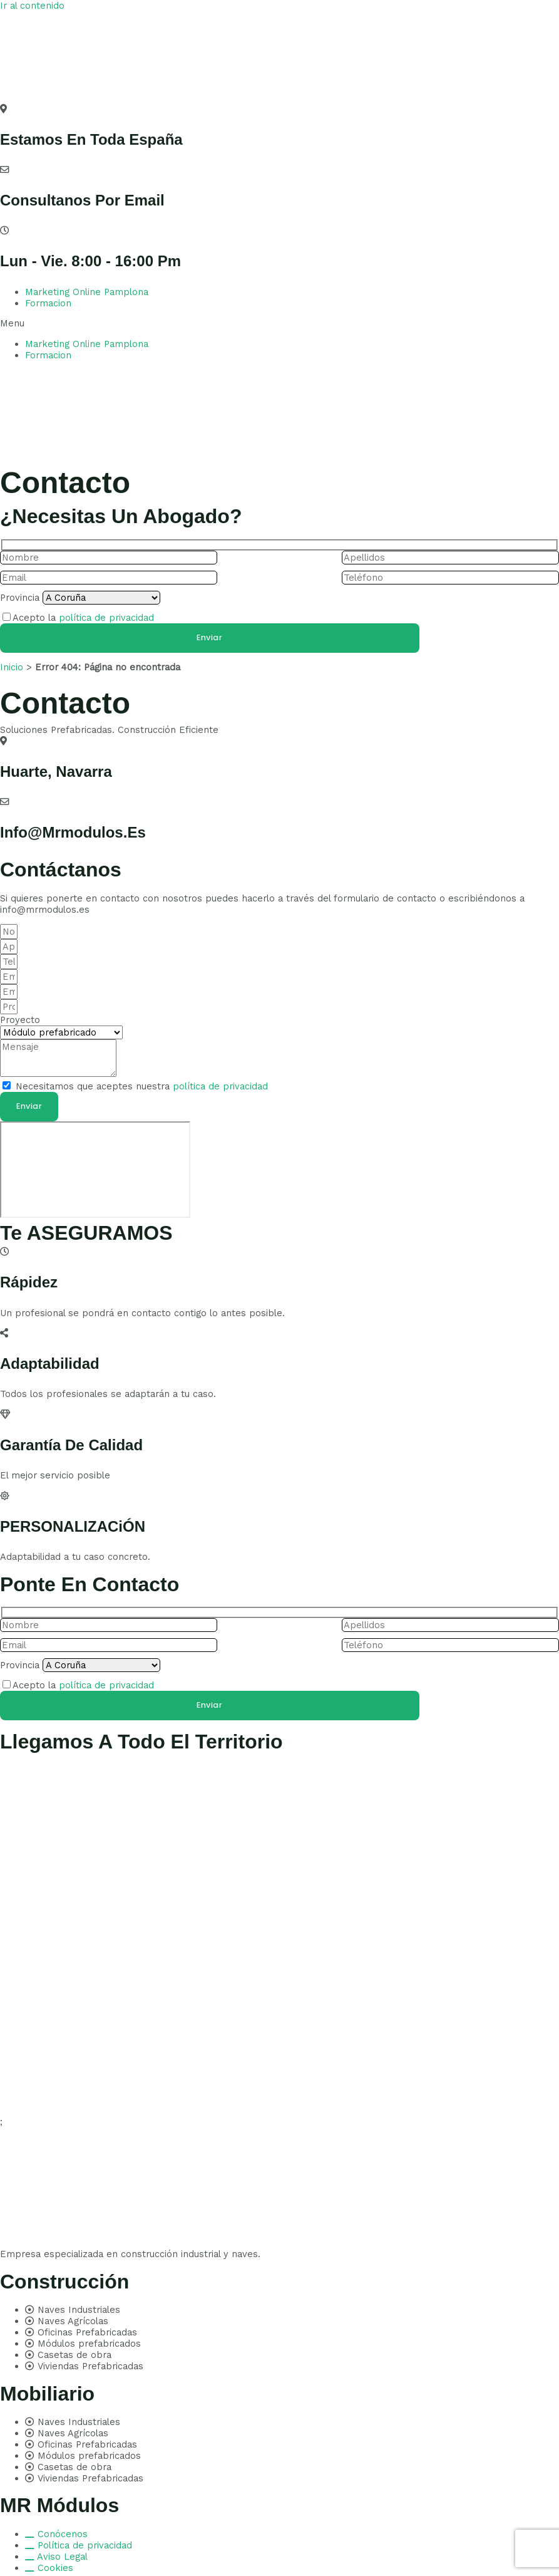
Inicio (11, 667)
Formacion (48, 303)
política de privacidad (106, 617)
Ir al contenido (32, 5)
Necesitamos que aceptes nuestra (142, 1086)
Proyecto (20, 1020)
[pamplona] (95, 1169)
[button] (279, 323)
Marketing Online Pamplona (86, 292)
